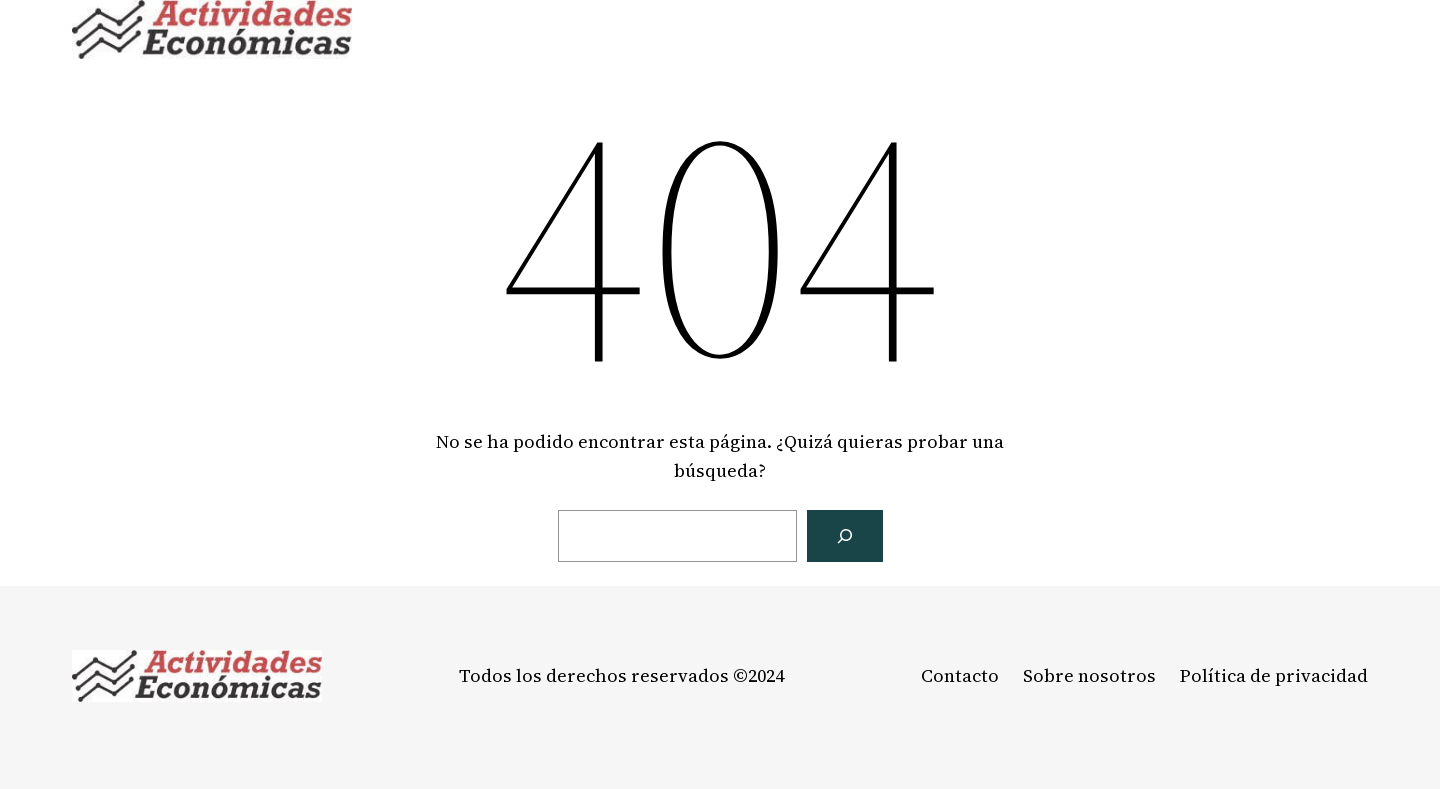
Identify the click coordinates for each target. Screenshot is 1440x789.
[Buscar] (845, 536)
